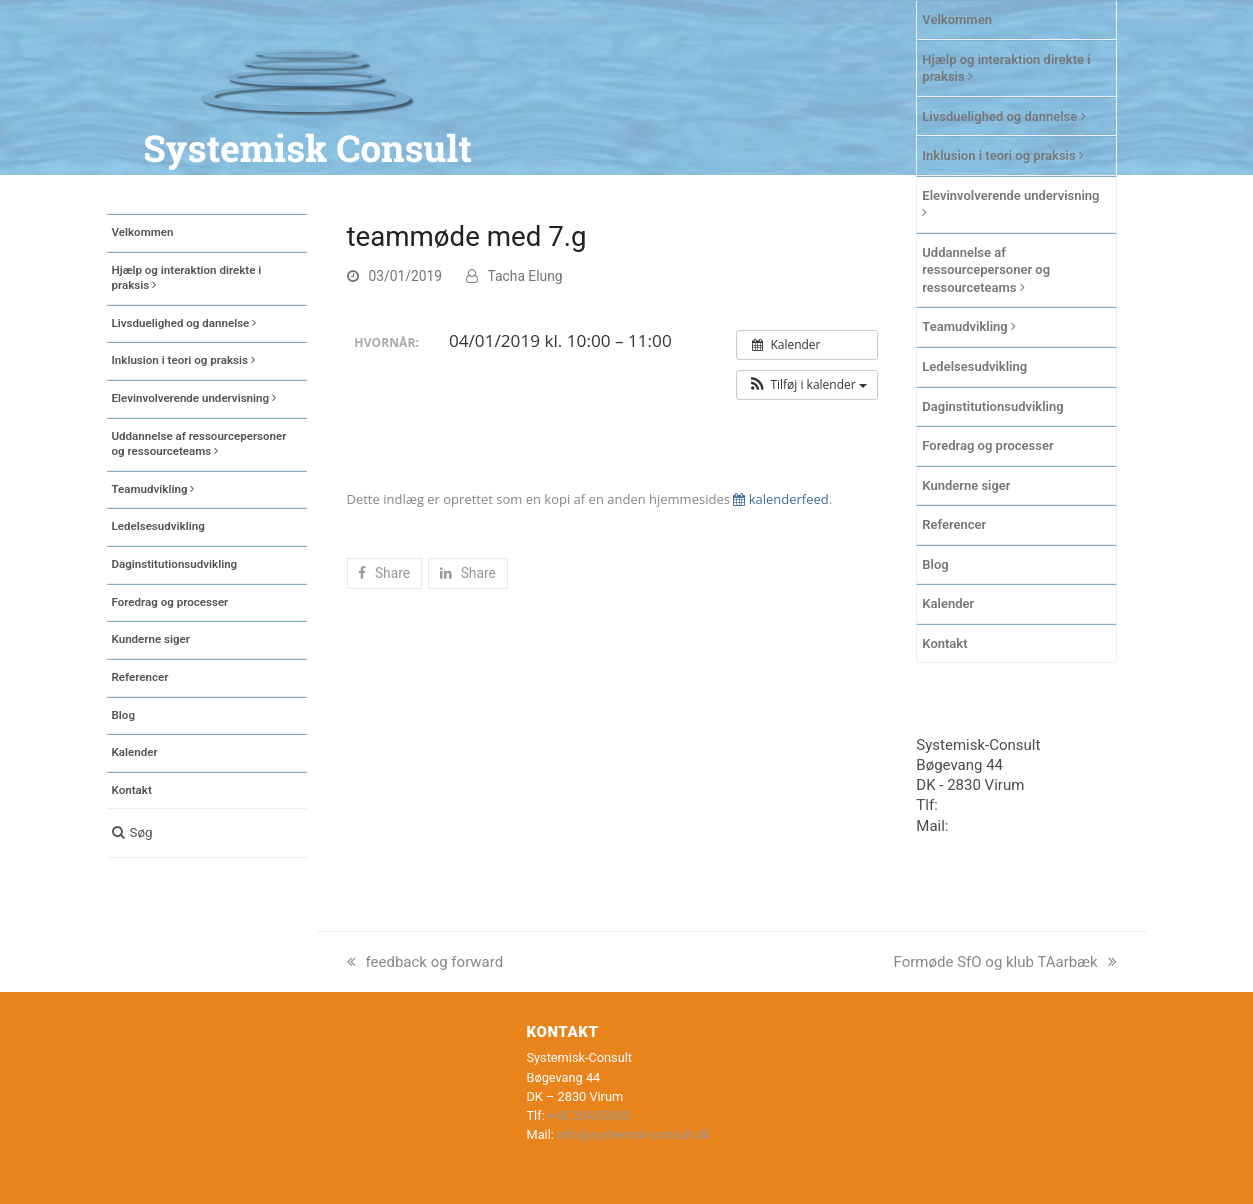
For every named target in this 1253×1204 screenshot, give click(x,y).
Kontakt (944, 643)
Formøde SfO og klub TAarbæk (1005, 962)
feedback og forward (425, 962)
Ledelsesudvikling (974, 366)
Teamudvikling (969, 326)
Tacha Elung (525, 276)
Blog (935, 564)
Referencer (954, 524)
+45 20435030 (989, 805)
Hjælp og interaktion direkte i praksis (1006, 68)
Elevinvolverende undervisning (1010, 204)
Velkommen (957, 19)
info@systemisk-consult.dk (633, 1134)
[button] (207, 833)
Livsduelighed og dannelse (1003, 116)
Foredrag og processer (987, 445)
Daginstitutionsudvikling (992, 406)
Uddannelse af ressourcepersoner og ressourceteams (986, 270)
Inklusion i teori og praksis (1003, 155)
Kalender (948, 603)
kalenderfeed (780, 499)
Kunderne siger (966, 485)
